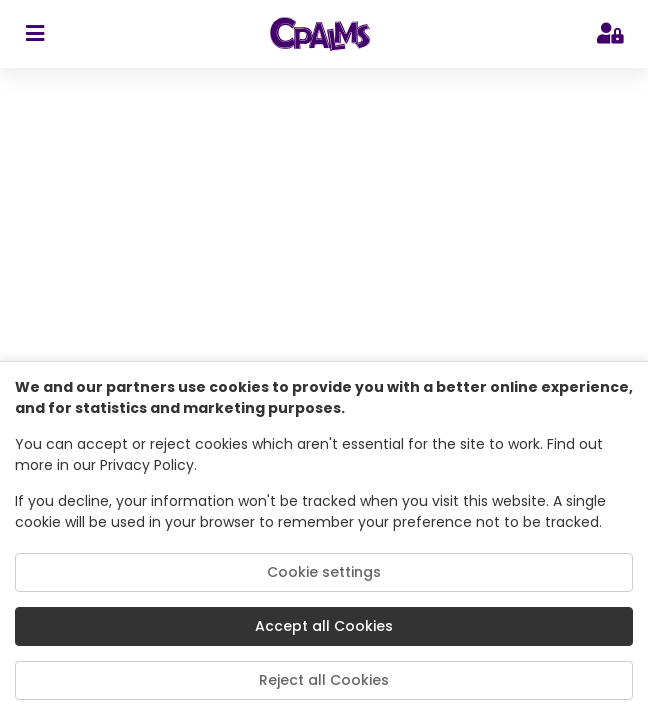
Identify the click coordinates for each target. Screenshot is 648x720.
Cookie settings (324, 572)
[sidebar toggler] (34, 34)
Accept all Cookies (324, 626)
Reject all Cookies (324, 680)
